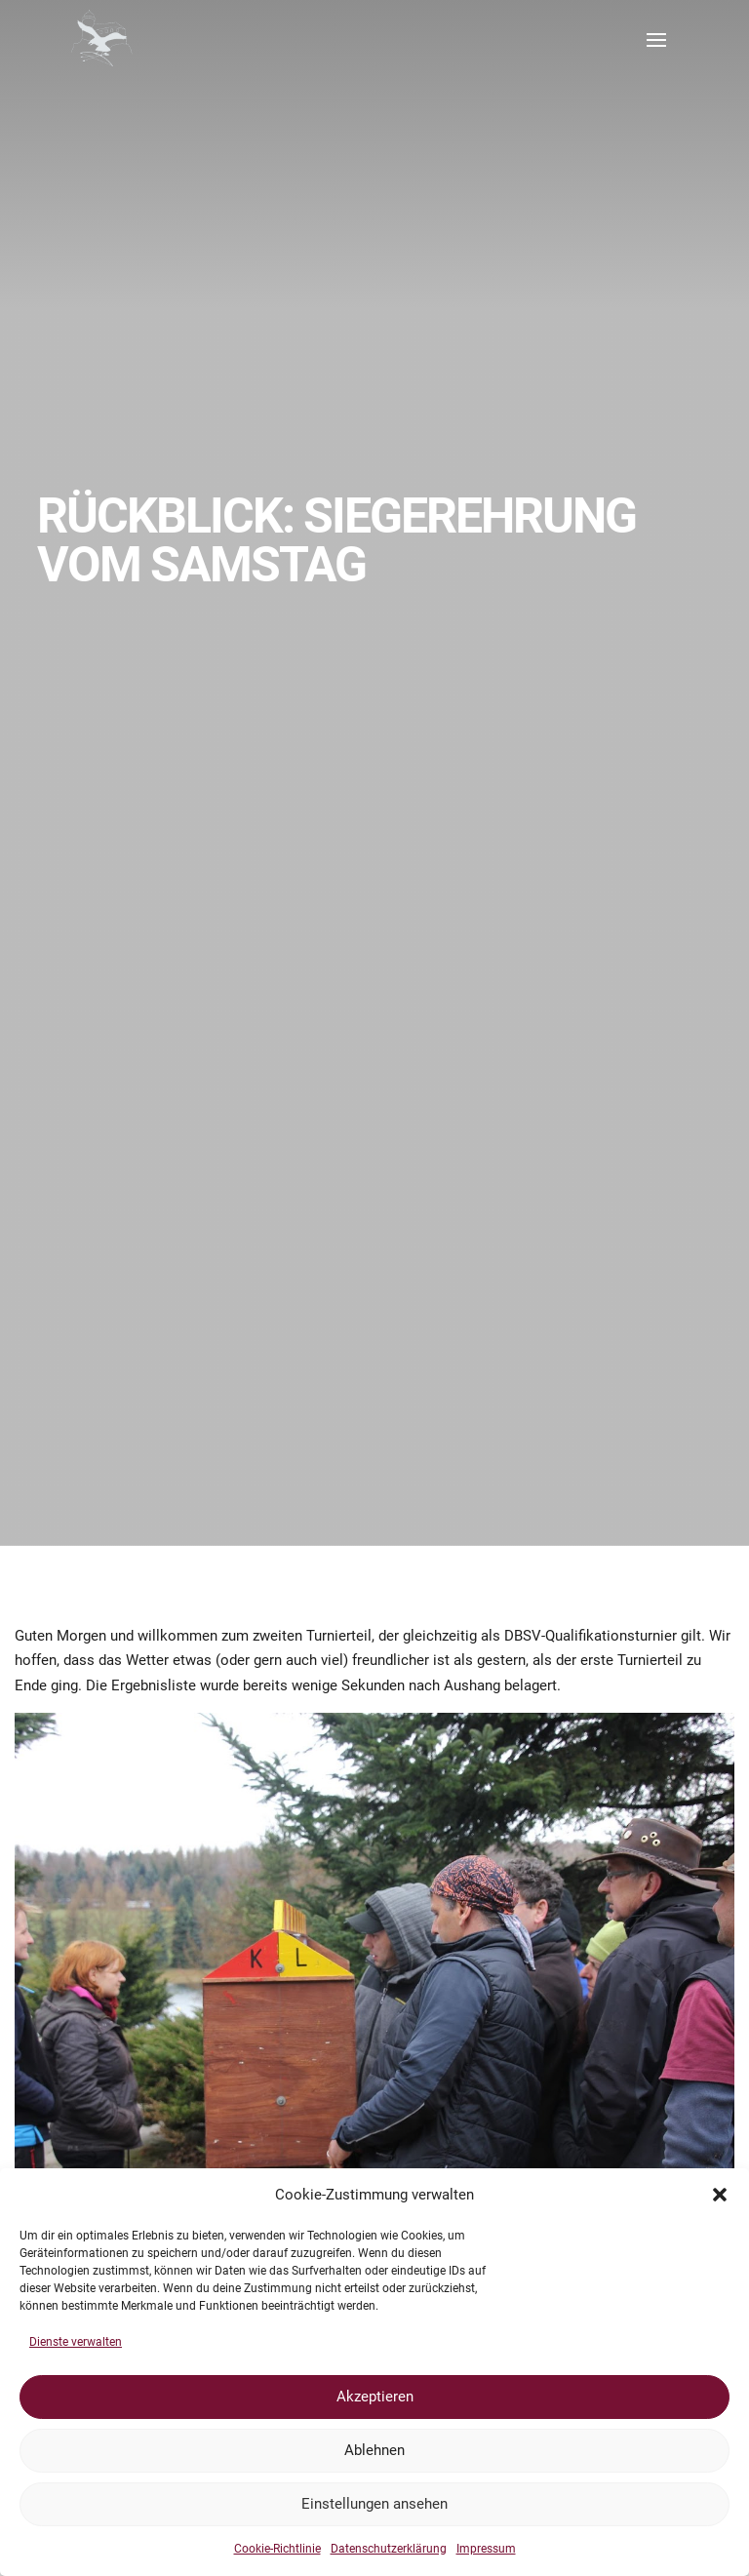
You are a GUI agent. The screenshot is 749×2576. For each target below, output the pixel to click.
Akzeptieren (375, 2396)
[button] (719, 2194)
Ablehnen (374, 2450)
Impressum (486, 2549)
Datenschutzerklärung (389, 2549)
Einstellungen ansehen (374, 2504)
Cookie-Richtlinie (277, 2549)
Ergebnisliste (153, 1685)
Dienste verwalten (75, 2342)
